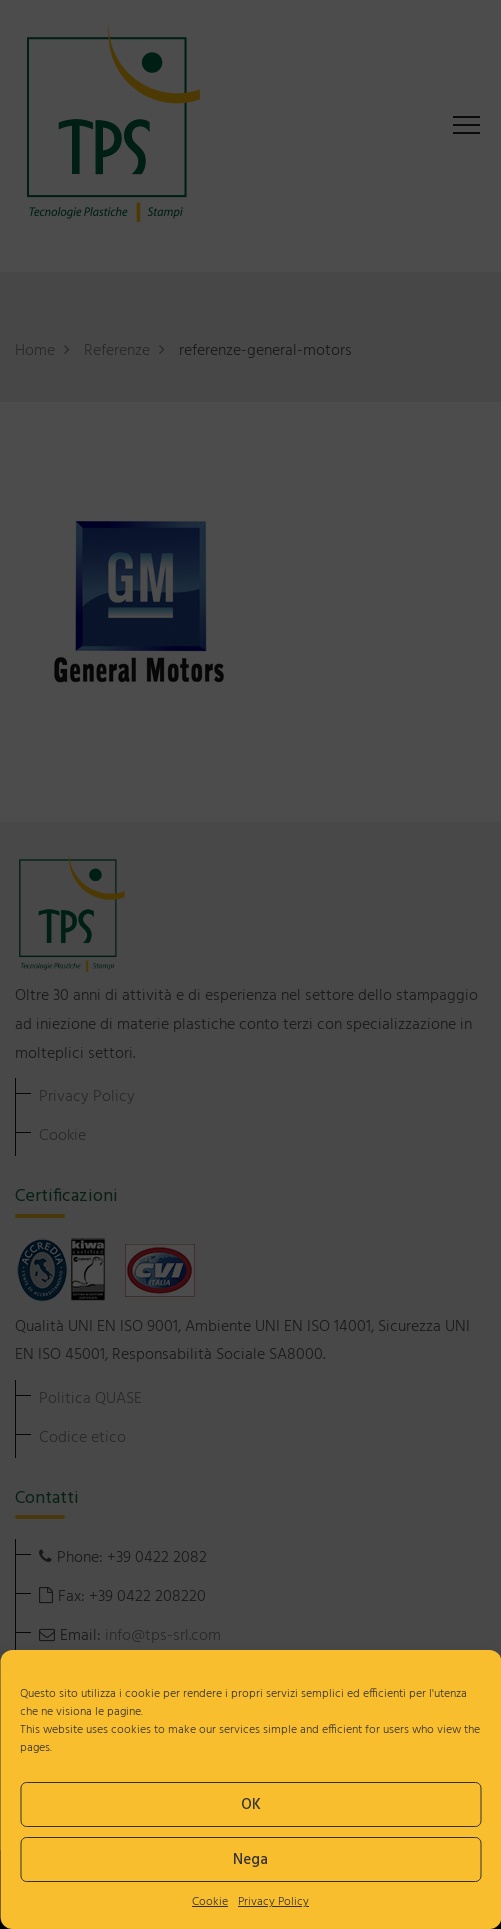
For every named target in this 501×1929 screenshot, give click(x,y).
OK (251, 1805)
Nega (250, 1860)
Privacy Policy (273, 1902)
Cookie (210, 1902)
